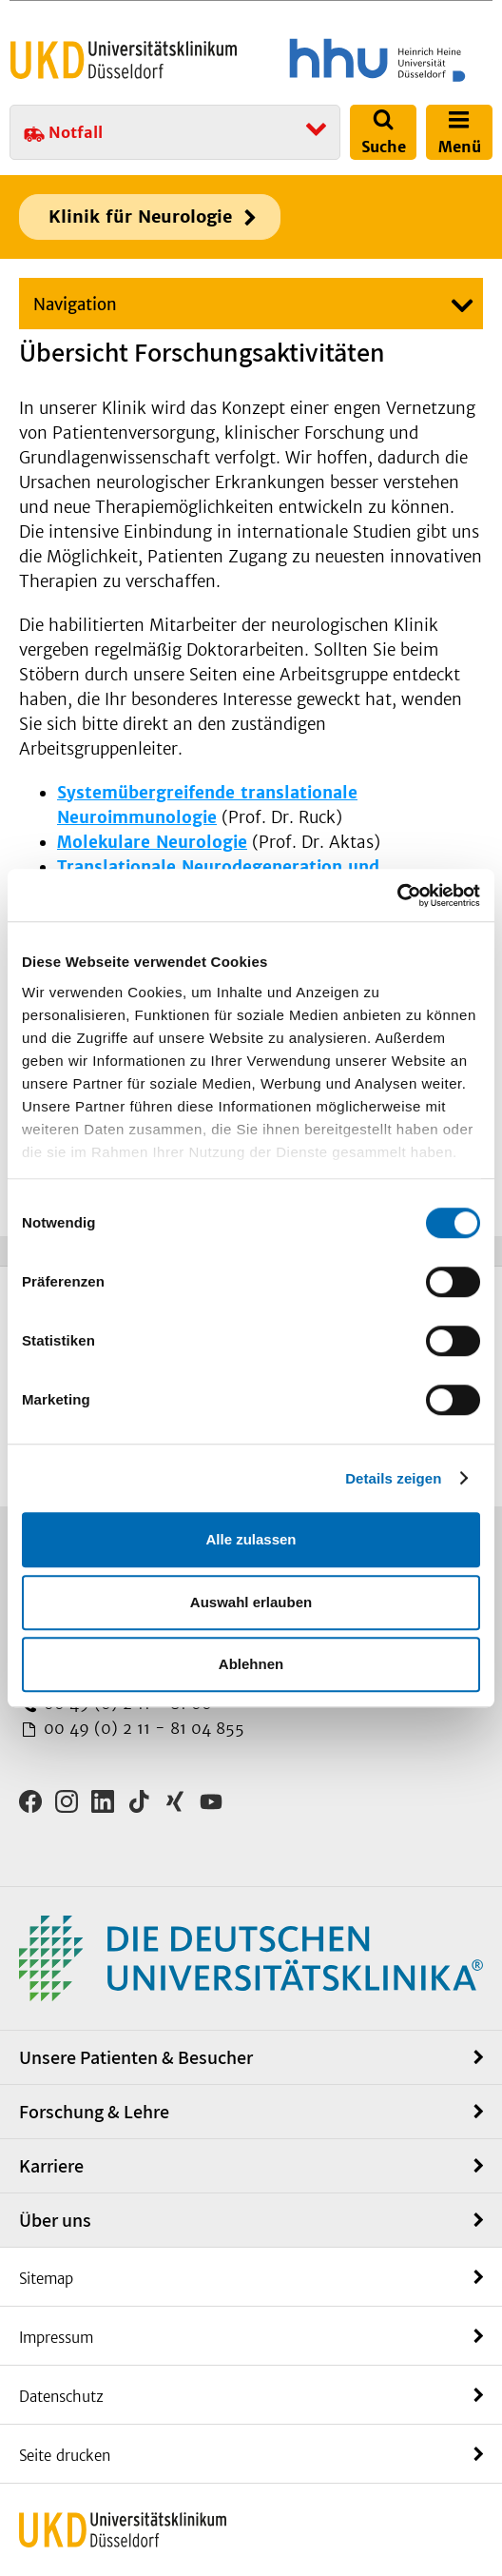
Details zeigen (393, 1478)
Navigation (75, 304)
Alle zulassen (250, 1539)
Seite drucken (64, 2456)
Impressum (56, 2338)
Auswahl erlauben (251, 1602)
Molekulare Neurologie (152, 842)
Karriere (51, 2165)
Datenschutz (61, 2397)
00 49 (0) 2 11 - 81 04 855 (141, 1728)
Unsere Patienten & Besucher (136, 2057)
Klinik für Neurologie (140, 216)
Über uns (55, 2220)
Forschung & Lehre (94, 2111)
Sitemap (46, 2279)
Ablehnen (251, 1664)
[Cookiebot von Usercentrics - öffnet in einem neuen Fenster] (397, 895)
